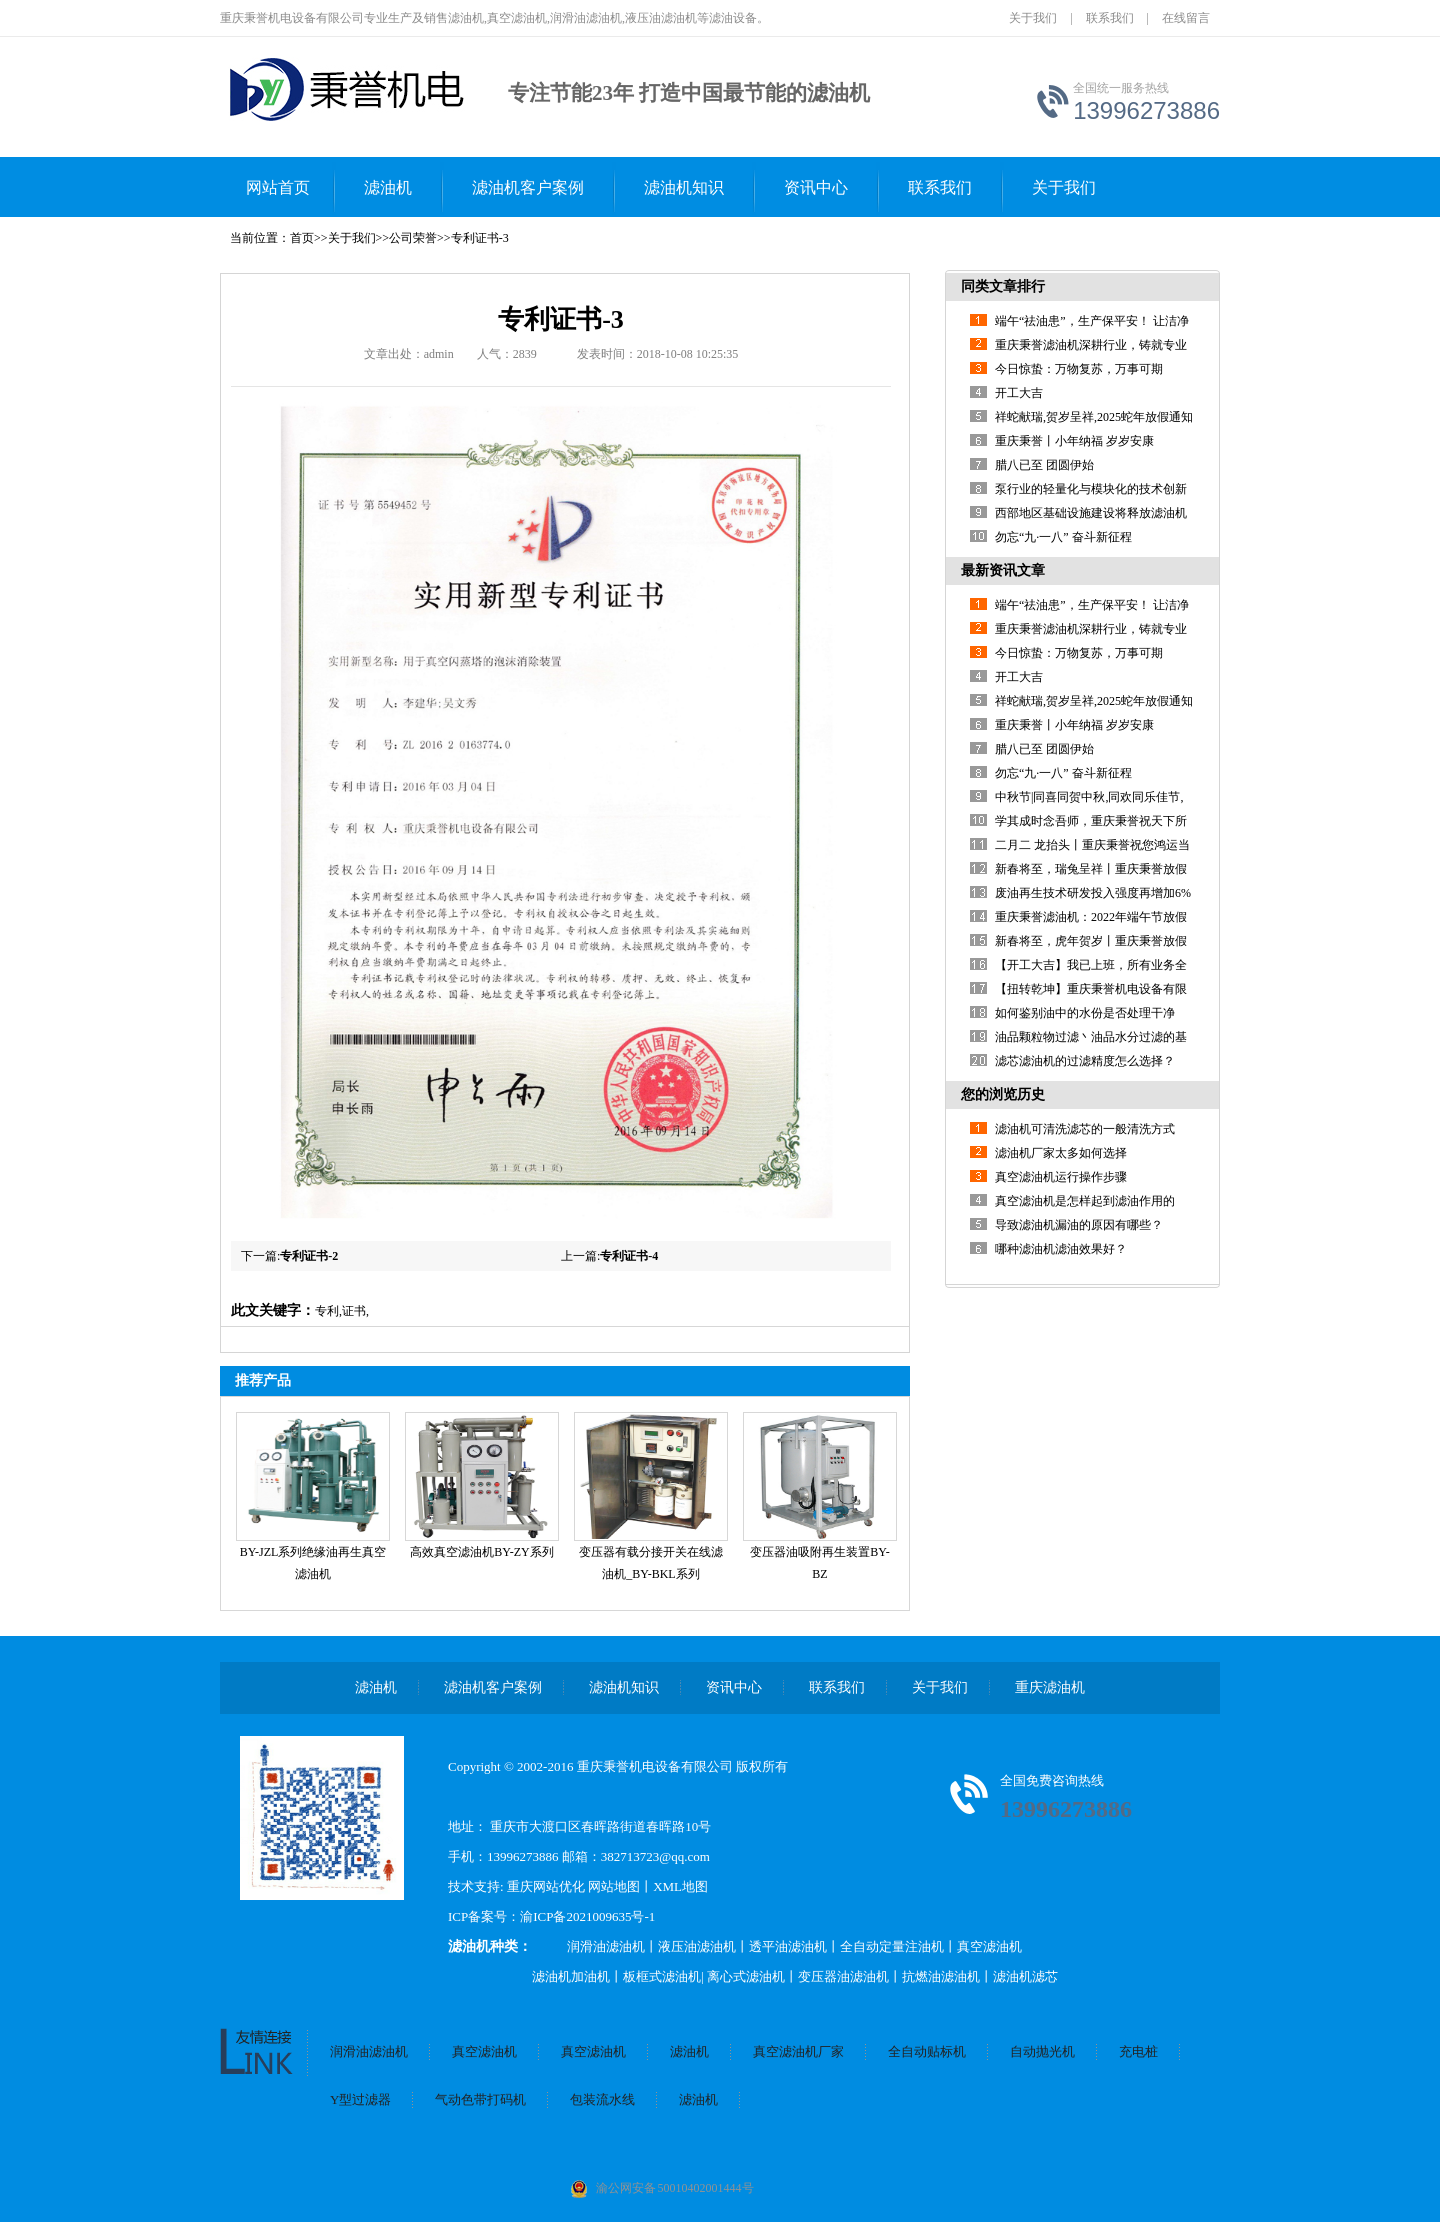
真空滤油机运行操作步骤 (1061, 1177)
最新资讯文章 (1003, 570)
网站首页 (278, 187)
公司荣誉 (413, 238)
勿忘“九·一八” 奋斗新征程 (1063, 537)
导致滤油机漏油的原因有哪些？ (1079, 1225)
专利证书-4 (629, 1256)
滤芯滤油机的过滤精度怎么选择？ (1085, 1061)
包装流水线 (602, 2099)
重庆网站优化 (547, 1886)
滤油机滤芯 (1025, 1976)
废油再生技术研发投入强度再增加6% (1093, 893)
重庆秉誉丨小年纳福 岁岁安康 (1074, 441)
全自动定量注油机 (892, 1946)
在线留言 (1186, 18)
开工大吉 (1019, 393)
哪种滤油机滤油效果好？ (1061, 1249)
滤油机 (388, 187)
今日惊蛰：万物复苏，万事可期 (1079, 369)
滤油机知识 (684, 187)
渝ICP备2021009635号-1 (587, 1916)
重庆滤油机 (1050, 1687)
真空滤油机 (989, 1946)
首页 (302, 238)
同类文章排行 (1003, 286)
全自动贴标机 (927, 2051)
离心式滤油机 (746, 1976)
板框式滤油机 (662, 1976)
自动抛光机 (1042, 2051)
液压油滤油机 (697, 1946)
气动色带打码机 (480, 2099)
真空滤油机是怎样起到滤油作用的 (1085, 1201)
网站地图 (614, 1886)
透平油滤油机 (788, 1946)
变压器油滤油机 (843, 1976)
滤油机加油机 (571, 1976)
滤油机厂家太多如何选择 (1061, 1153)
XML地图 (680, 1886)
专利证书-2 (309, 1256)
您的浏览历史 (1003, 1094)
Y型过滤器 (360, 2099)
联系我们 (1110, 18)
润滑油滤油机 (606, 1946)
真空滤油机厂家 (798, 2051)
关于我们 (1033, 18)
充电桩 (1138, 2051)
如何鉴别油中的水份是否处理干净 (1085, 1013)
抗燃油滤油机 (941, 1976)
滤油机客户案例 (528, 187)
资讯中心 (816, 187)
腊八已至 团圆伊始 (1044, 465)
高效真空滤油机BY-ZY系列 (481, 1552)
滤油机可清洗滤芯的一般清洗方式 (1085, 1129)
